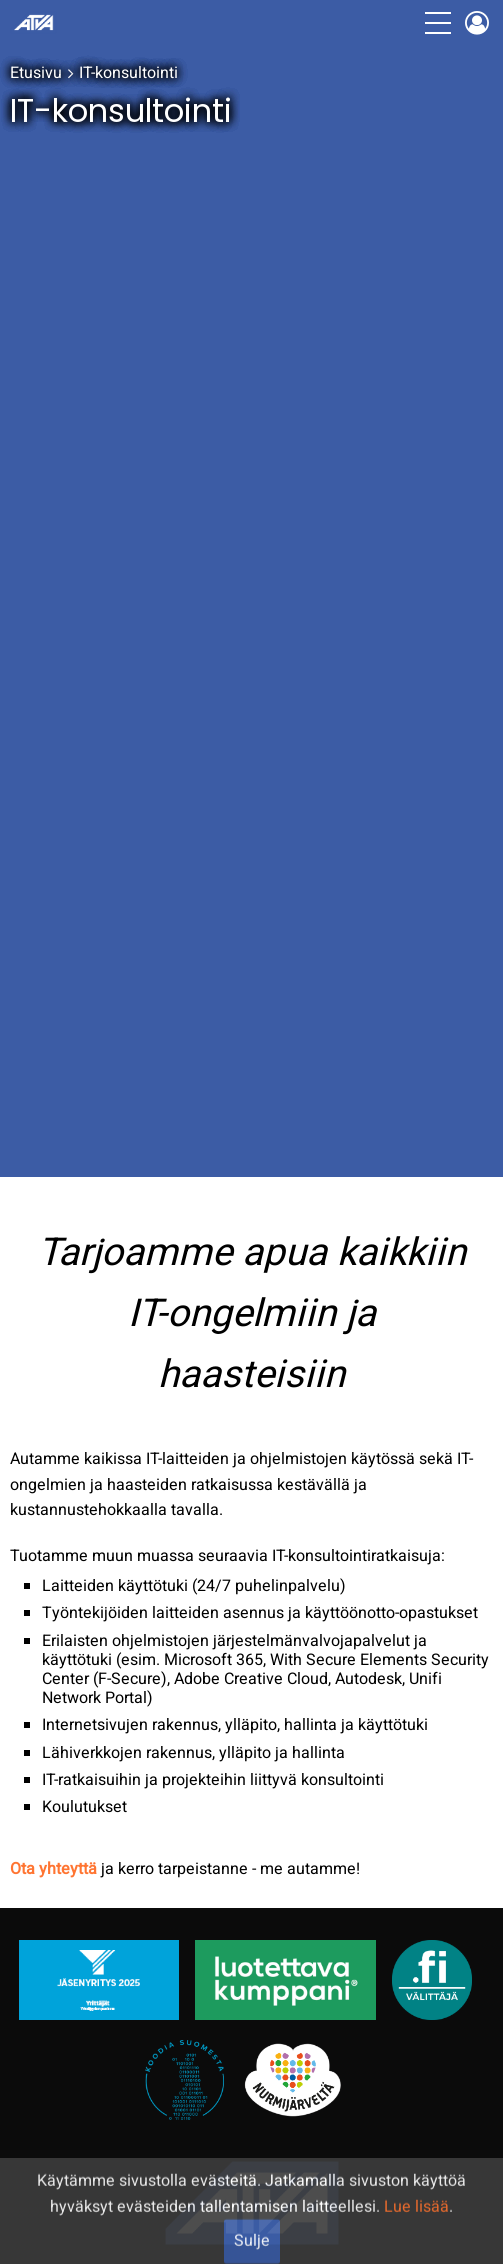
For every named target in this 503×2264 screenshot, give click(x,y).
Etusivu (36, 73)
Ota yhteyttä (53, 1869)
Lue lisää (416, 2237)
